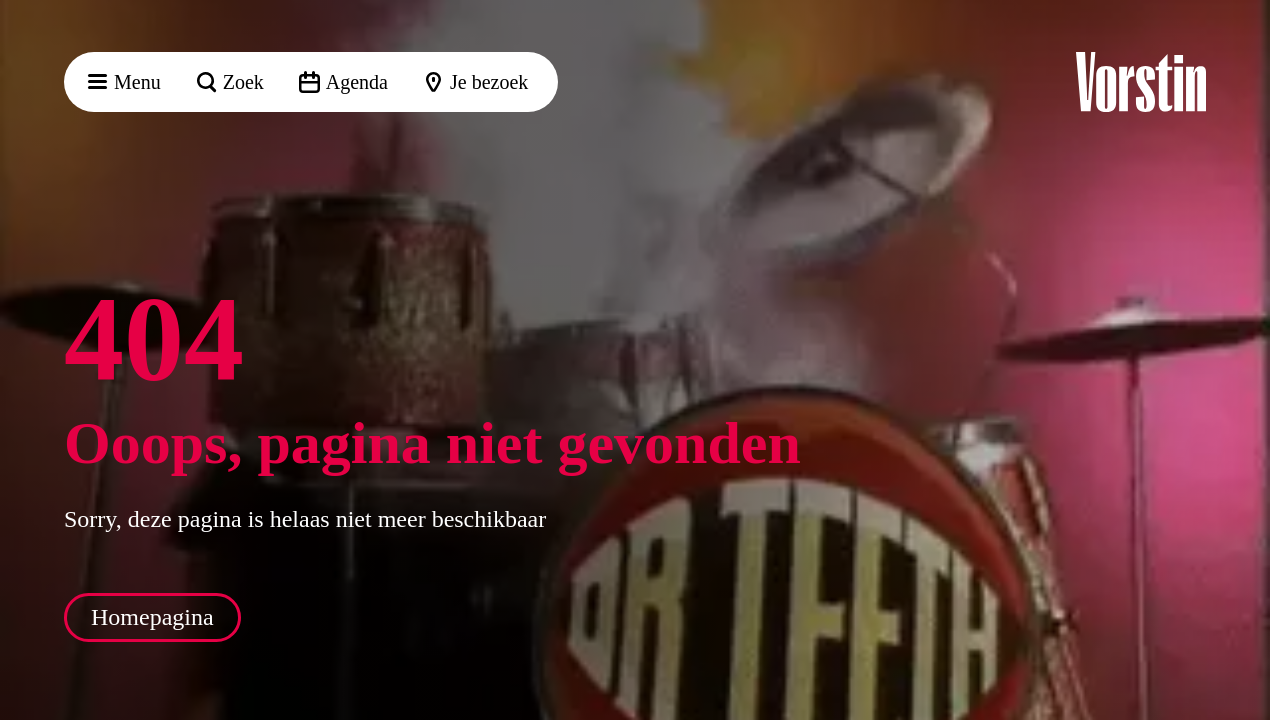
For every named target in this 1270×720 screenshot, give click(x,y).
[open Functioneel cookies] (1238, 492)
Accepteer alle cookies (1100, 624)
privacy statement (1020, 424)
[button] (1239, 307)
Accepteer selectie (1100, 682)
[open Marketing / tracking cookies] (1238, 552)
